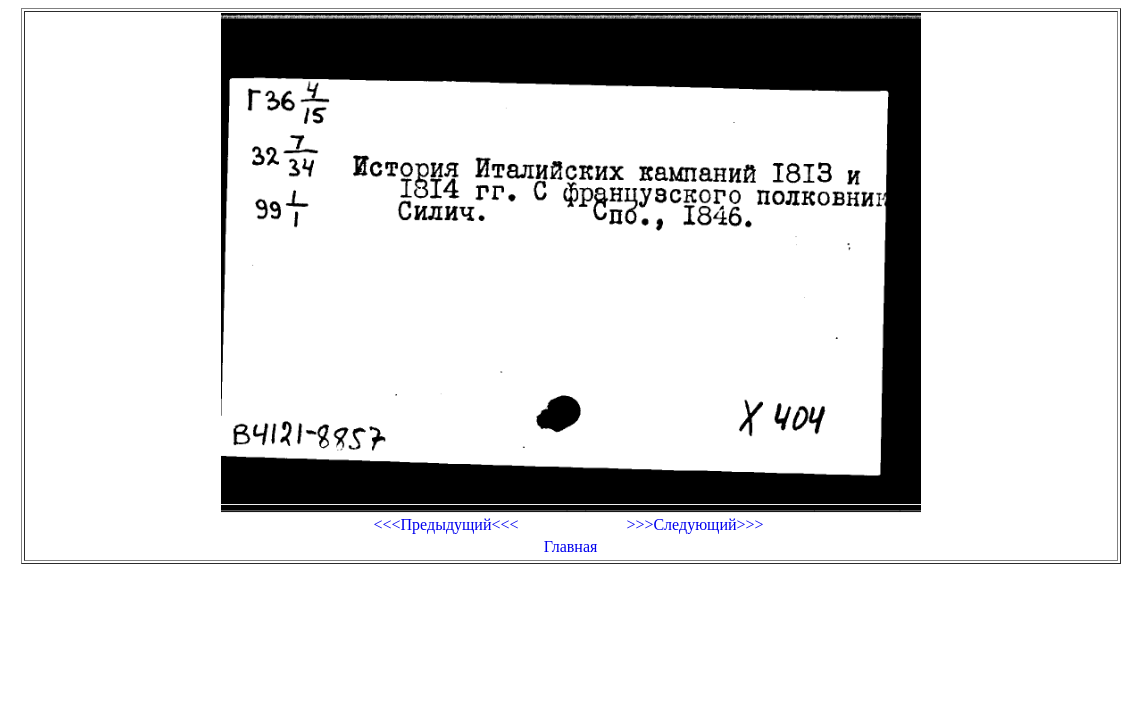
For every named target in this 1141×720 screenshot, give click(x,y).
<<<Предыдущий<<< (445, 524)
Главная (571, 546)
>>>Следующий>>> (694, 524)
